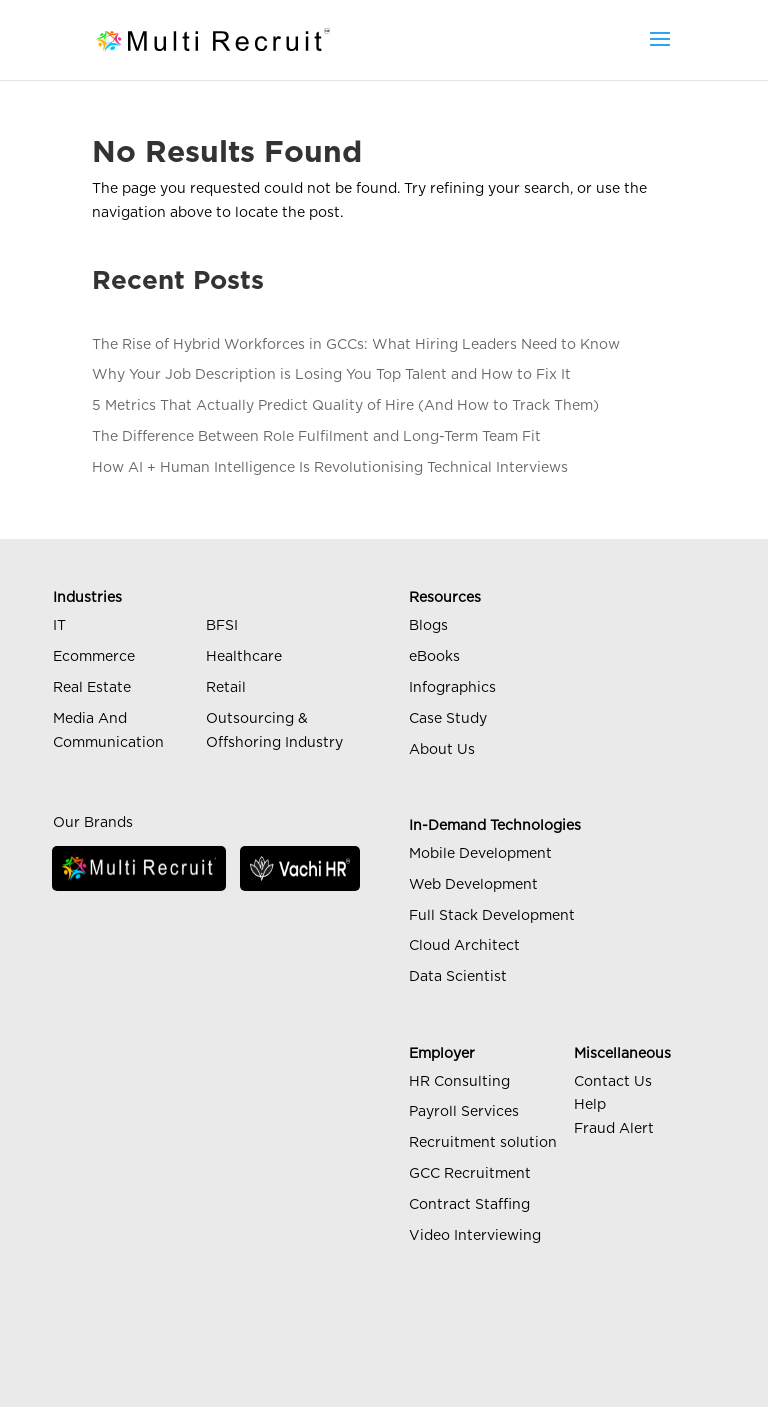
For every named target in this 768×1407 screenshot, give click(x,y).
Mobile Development (480, 854)
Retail (226, 688)
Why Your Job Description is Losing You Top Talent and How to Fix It (331, 375)
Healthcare (244, 657)
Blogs (428, 626)
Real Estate (92, 688)
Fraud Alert (614, 1129)
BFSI (222, 626)
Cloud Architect (464, 946)
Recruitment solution (483, 1143)
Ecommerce (94, 657)
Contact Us (613, 1082)
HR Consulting (459, 1082)
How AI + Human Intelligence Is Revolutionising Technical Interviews (330, 468)
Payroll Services (464, 1112)
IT (59, 626)
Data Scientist (458, 977)
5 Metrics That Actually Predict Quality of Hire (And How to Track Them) (345, 406)
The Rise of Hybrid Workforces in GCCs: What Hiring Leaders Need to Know (356, 345)
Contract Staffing (469, 1205)
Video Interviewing (475, 1236)
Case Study (448, 719)
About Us (442, 750)
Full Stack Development (492, 916)
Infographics (452, 688)
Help (590, 1105)
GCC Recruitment (470, 1174)
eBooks (434, 657)
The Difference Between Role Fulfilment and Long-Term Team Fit (316, 437)
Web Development (473, 885)
